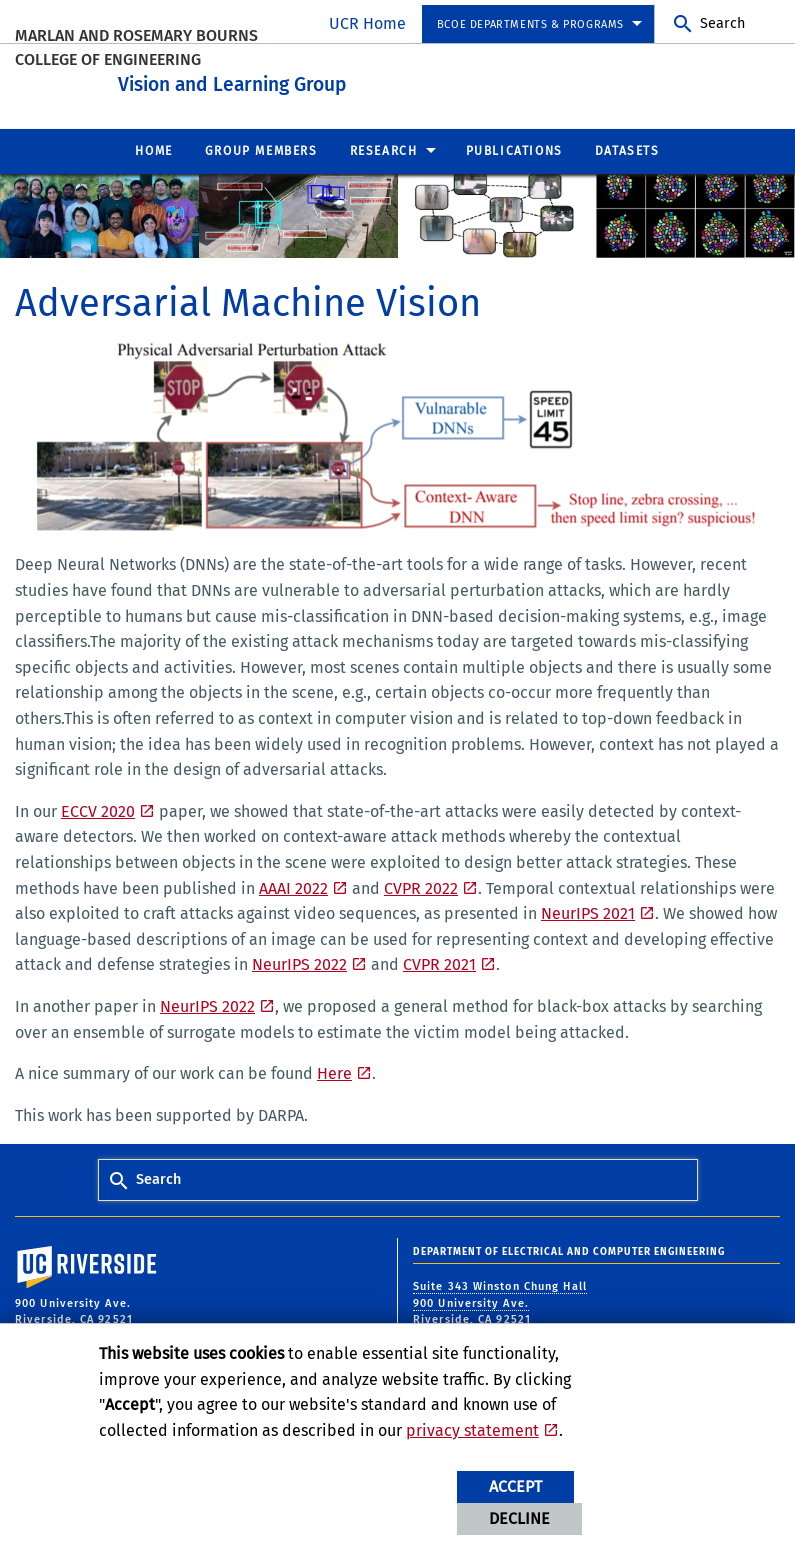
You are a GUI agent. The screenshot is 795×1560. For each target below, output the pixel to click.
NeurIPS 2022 (299, 961)
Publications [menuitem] (514, 148)
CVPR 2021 (439, 961)
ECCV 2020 (98, 807)
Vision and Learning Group (324, 78)
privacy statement (472, 1430)
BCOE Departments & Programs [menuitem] (530, 24)
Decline (519, 1518)
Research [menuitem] (384, 148)
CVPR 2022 (421, 884)
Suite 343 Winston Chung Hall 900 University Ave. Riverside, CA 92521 (500, 1300)
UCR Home (367, 23)
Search (722, 23)
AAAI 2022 (293, 884)
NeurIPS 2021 (588, 910)
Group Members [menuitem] (261, 148)
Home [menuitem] (153, 148)
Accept (515, 1486)
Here (334, 1070)
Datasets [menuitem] (627, 148)
